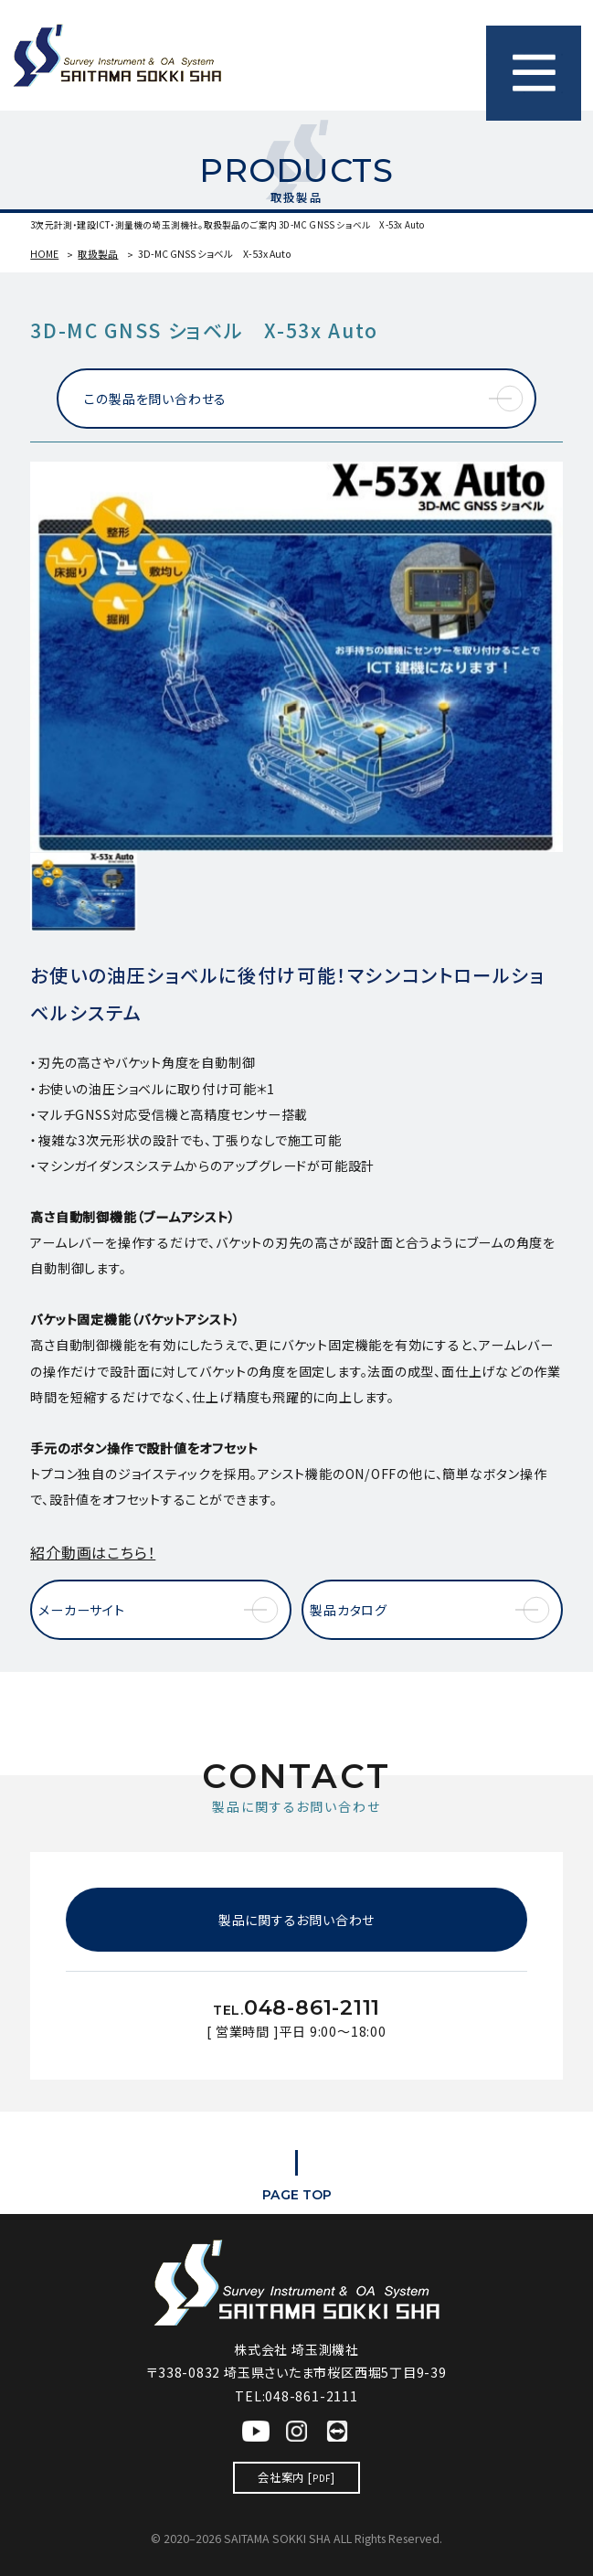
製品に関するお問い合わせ (296, 1920)
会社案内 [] (296, 2477)
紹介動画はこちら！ (92, 1552)
